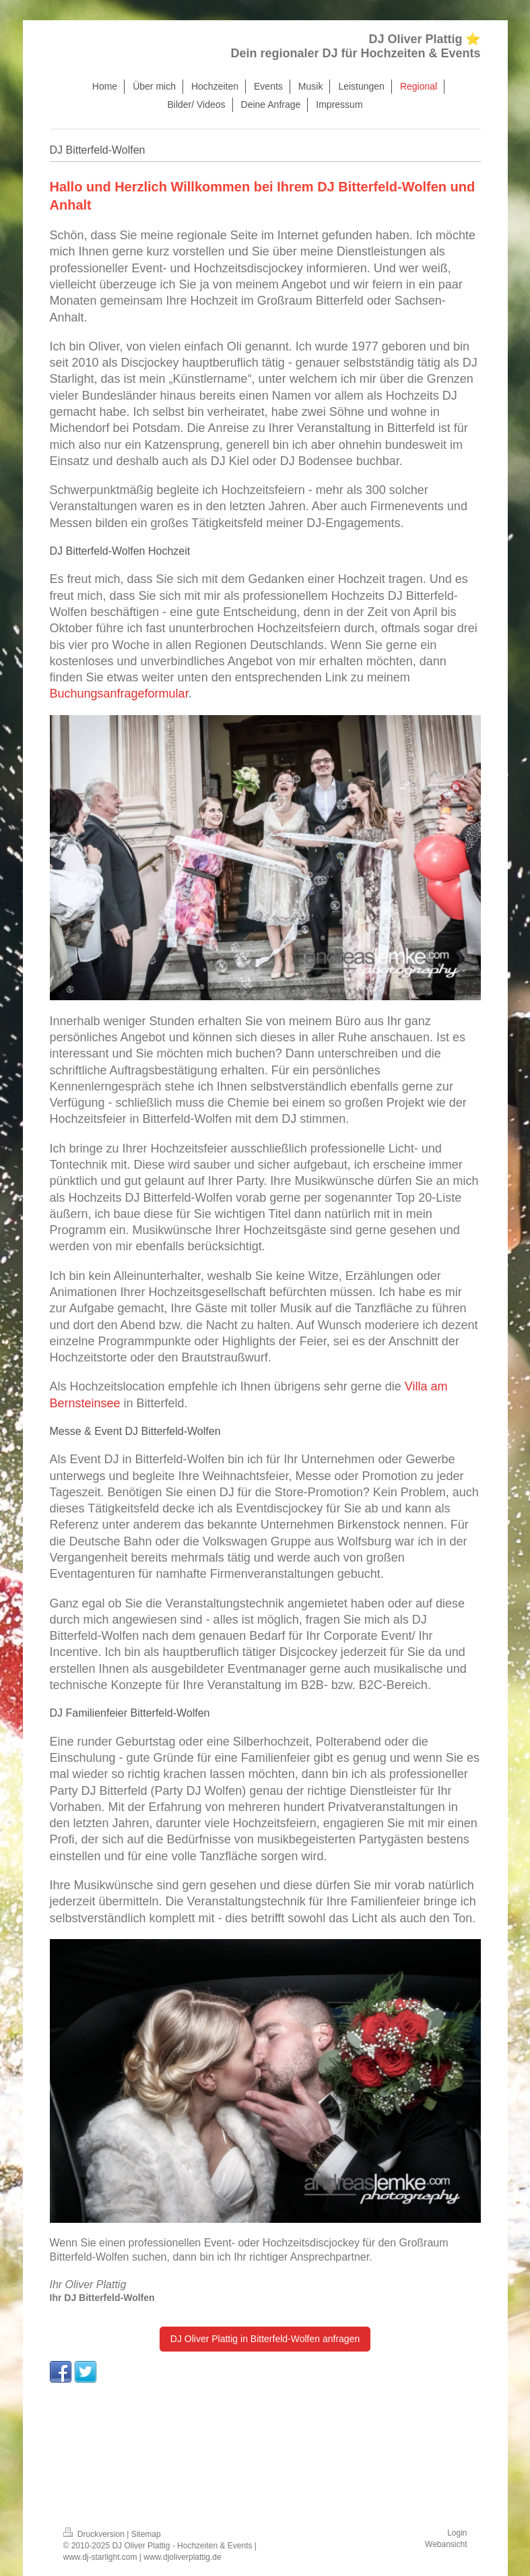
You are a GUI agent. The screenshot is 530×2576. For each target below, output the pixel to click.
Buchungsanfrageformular (119, 693)
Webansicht (446, 2544)
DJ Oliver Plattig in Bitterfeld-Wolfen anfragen (265, 2338)
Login (457, 2533)
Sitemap (146, 2534)
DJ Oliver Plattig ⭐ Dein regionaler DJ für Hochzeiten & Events (355, 46)
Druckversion (95, 2534)
